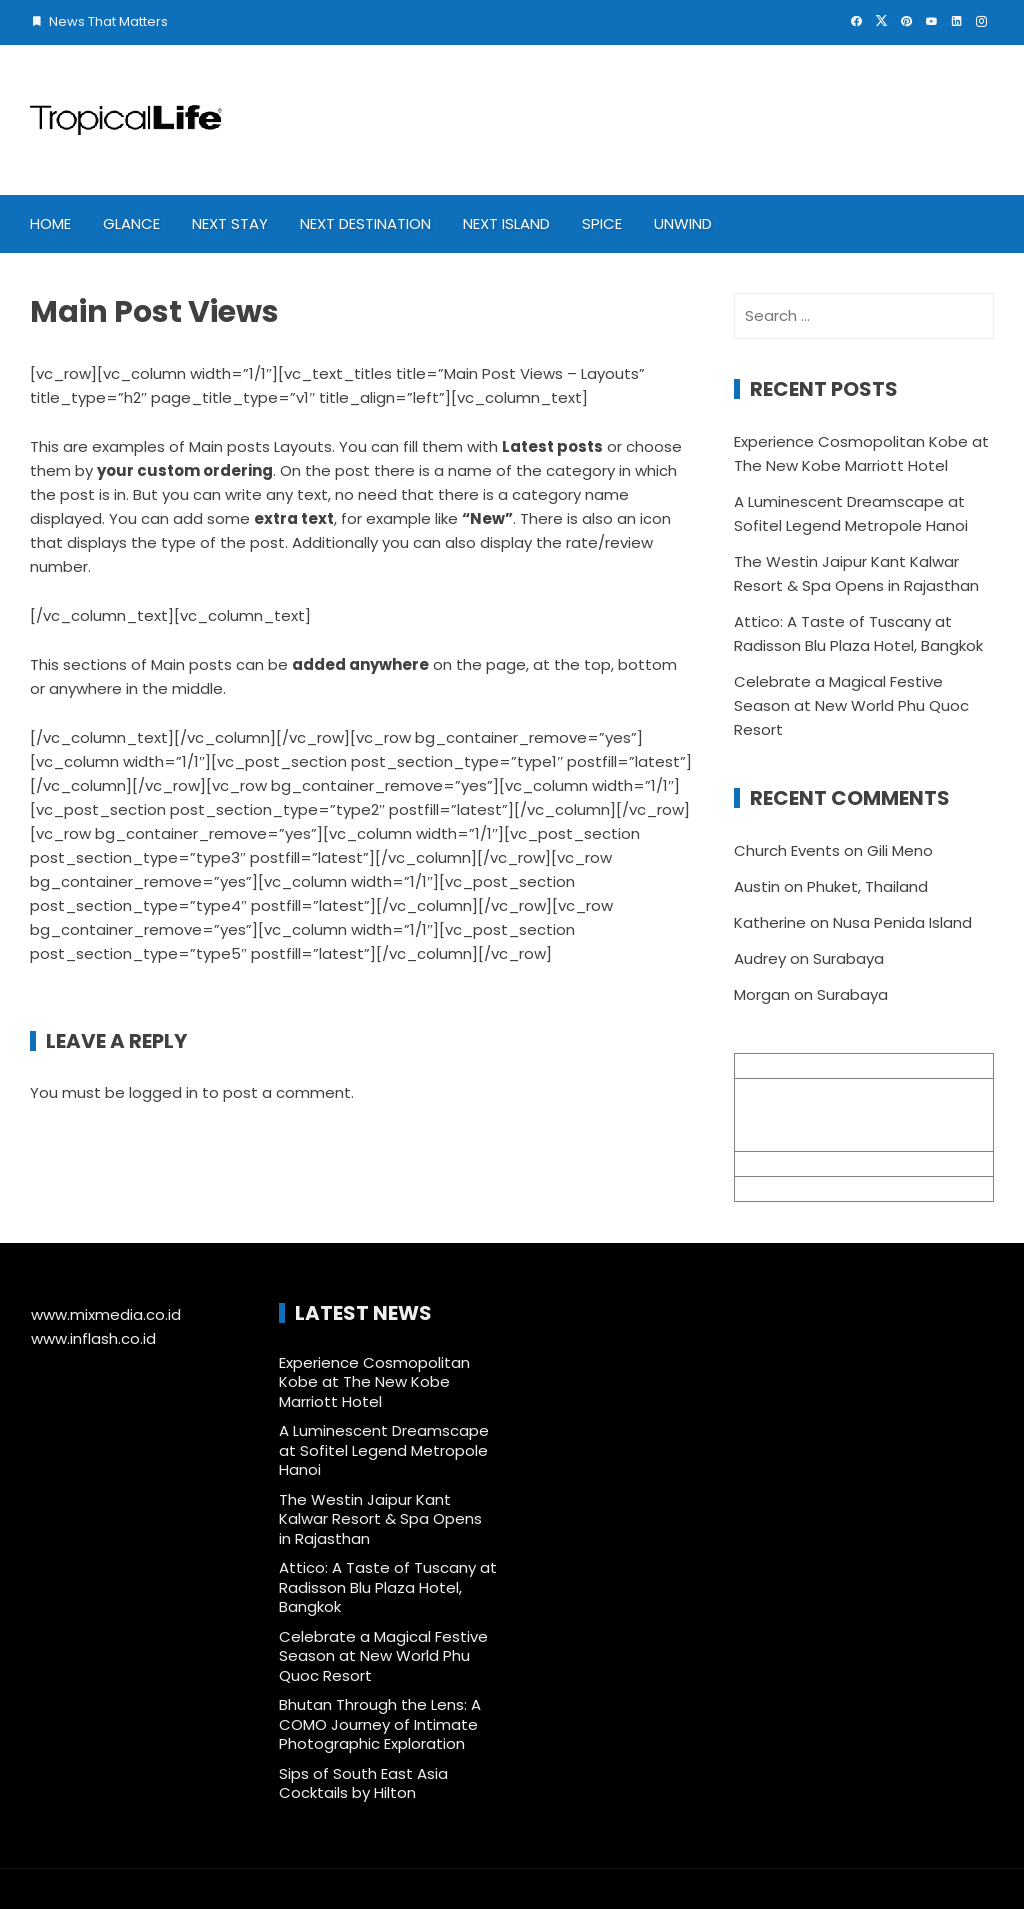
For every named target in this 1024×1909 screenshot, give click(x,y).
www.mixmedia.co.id (106, 1314)
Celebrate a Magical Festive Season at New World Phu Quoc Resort (851, 705)
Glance (131, 223)
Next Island (506, 223)
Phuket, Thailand (867, 886)
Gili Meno (900, 850)
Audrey (760, 958)
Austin (757, 886)
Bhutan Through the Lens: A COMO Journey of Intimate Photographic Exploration (380, 1724)
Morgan (762, 994)
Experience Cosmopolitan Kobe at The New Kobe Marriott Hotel (374, 1382)
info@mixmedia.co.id (812, 1163)
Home (50, 223)
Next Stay (230, 223)
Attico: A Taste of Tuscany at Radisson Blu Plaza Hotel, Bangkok (388, 1587)
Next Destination (365, 223)
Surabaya (848, 958)
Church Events (787, 850)
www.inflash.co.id (93, 1338)
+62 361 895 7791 (796, 1188)
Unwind (683, 223)
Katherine (770, 922)
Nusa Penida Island (902, 922)
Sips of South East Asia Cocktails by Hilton (363, 1783)
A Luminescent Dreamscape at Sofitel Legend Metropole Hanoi (384, 1450)
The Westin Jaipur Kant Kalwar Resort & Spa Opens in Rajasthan (380, 1519)
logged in (163, 1092)
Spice (602, 223)
